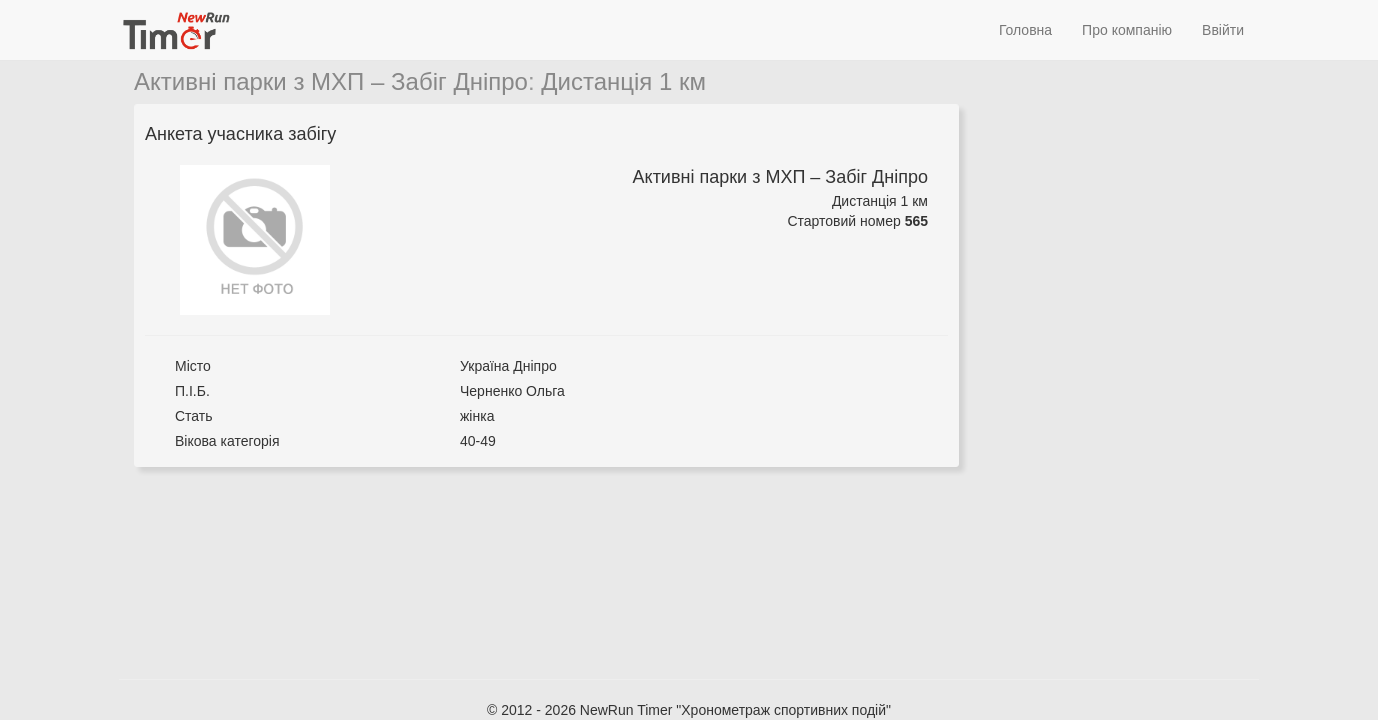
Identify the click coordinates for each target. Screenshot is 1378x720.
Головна (1025, 30)
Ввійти (1223, 30)
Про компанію (1127, 30)
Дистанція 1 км (623, 81)
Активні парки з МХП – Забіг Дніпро (331, 81)
